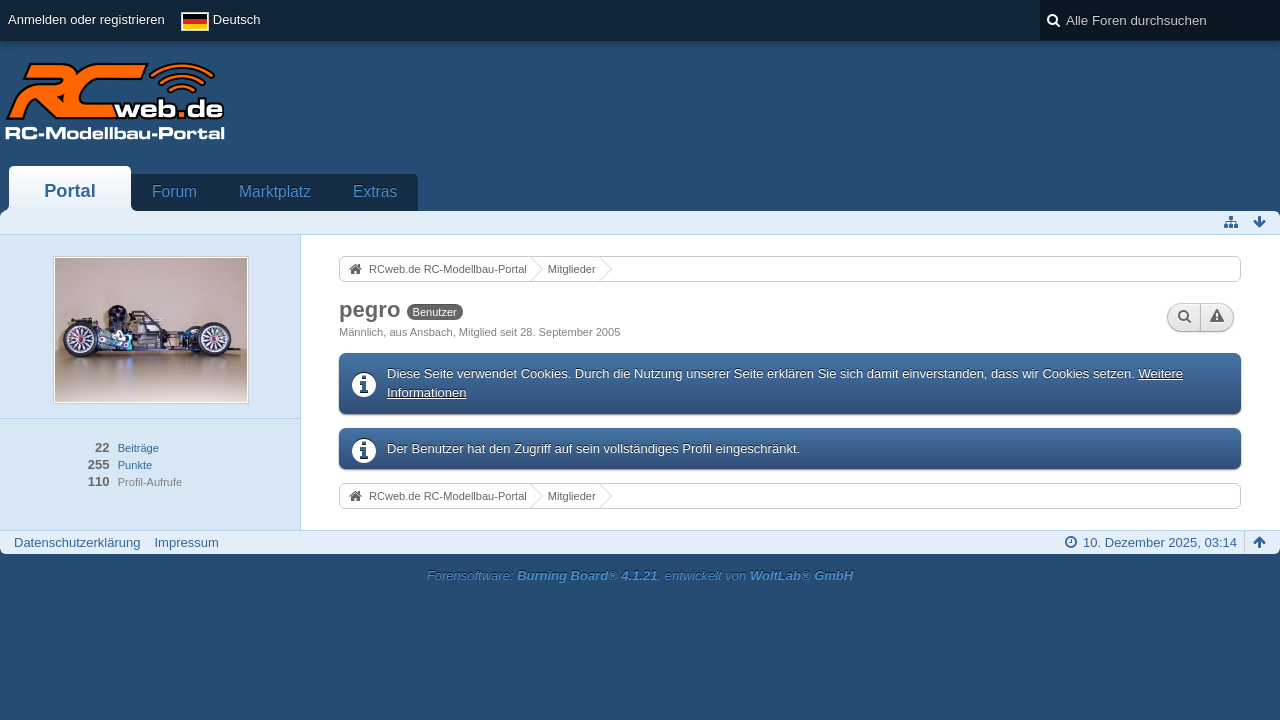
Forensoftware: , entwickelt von (640, 575)
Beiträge (138, 448)
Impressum (186, 542)
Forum (174, 191)
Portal (70, 191)
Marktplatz (275, 191)
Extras (375, 191)
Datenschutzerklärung (77, 542)
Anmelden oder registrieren (86, 19)
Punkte (135, 465)
